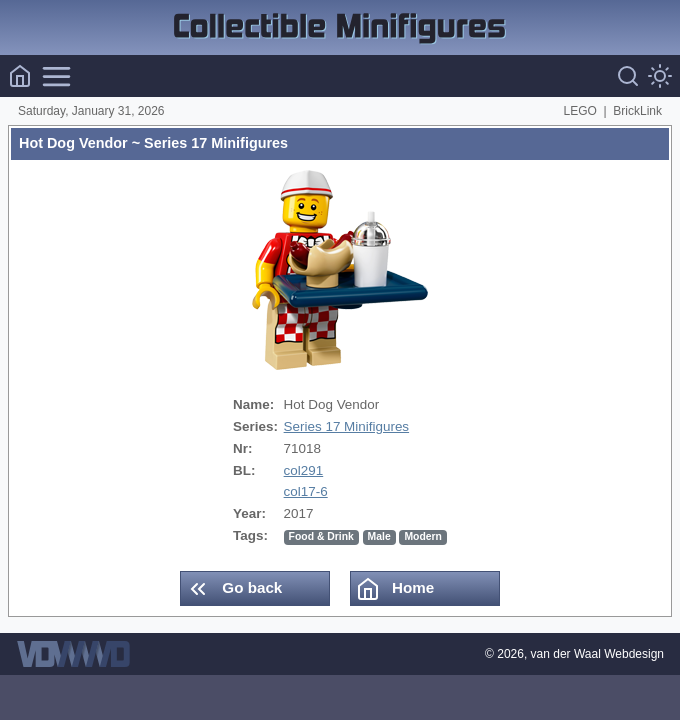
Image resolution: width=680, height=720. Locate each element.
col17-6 (306, 491)
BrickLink (637, 111)
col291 (304, 470)
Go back (234, 589)
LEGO (580, 111)
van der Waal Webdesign (597, 654)
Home (395, 589)
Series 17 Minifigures (346, 426)
